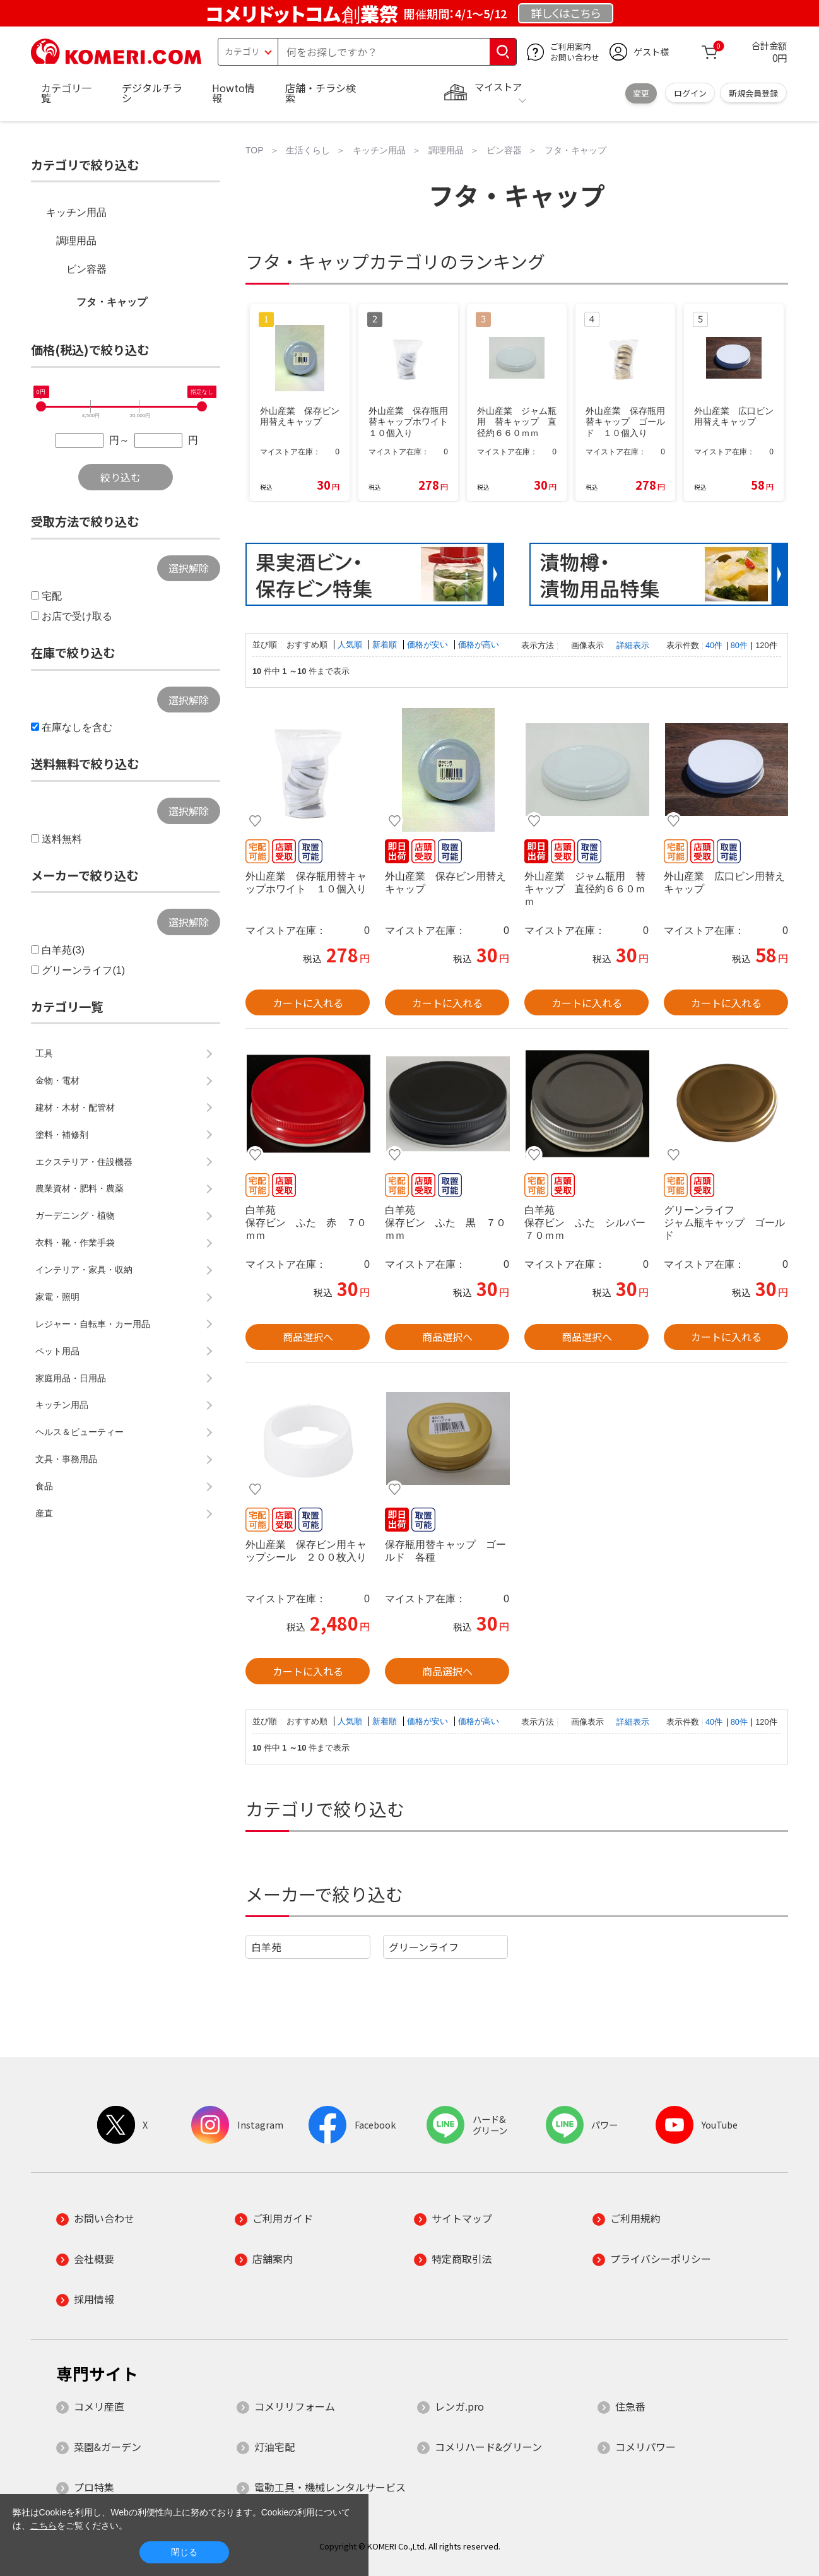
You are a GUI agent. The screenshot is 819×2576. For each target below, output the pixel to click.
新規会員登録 (753, 93)
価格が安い (429, 644)
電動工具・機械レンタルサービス (330, 2487)
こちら (43, 2525)
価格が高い (478, 644)
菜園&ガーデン (107, 2447)
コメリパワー (645, 2447)
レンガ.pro (459, 2406)
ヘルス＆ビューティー (79, 1432)
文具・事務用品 (66, 1459)
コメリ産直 (99, 2406)
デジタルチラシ (152, 92)
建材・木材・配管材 (75, 1107)
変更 (641, 93)
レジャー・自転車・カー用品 (92, 1324)
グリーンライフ (424, 1946)
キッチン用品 (76, 212)
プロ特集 (94, 2487)
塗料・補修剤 (61, 1135)
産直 (44, 1513)
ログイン (690, 93)
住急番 (630, 2406)
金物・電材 (57, 1080)
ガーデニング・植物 (75, 1215)
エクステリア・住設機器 (84, 1162)
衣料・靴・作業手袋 (75, 1243)
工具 (44, 1053)
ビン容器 (86, 269)
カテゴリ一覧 (66, 92)
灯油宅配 (274, 2447)
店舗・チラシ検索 (320, 92)
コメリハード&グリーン (488, 2447)
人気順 (351, 644)
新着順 (385, 644)
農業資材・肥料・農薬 (79, 1188)
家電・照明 (57, 1297)
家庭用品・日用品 (70, 1378)
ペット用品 (57, 1351)
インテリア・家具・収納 (84, 1270)
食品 (44, 1486)
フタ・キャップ (111, 302)
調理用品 (76, 240)
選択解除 (188, 568)
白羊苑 (266, 1946)
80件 (739, 645)
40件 (713, 645)
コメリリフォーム (294, 2406)
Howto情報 (233, 92)
